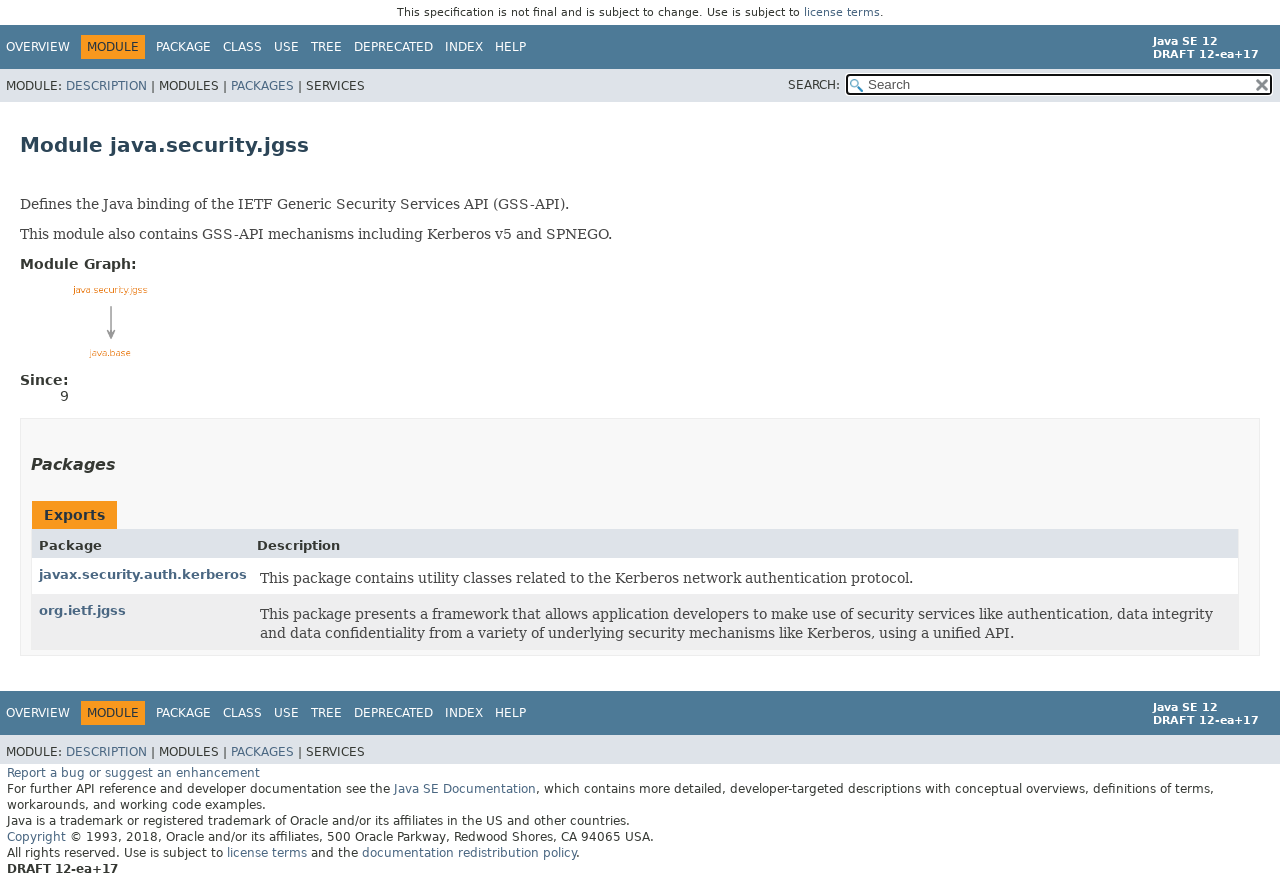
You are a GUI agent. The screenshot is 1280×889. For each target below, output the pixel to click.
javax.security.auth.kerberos (143, 574)
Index (464, 47)
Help (510, 47)
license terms (842, 12)
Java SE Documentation (465, 789)
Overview (38, 47)
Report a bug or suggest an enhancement (133, 773)
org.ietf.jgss (82, 610)
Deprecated (393, 47)
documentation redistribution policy (469, 853)
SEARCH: (814, 85)
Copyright (36, 837)
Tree (326, 47)
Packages (262, 86)
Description (106, 86)
